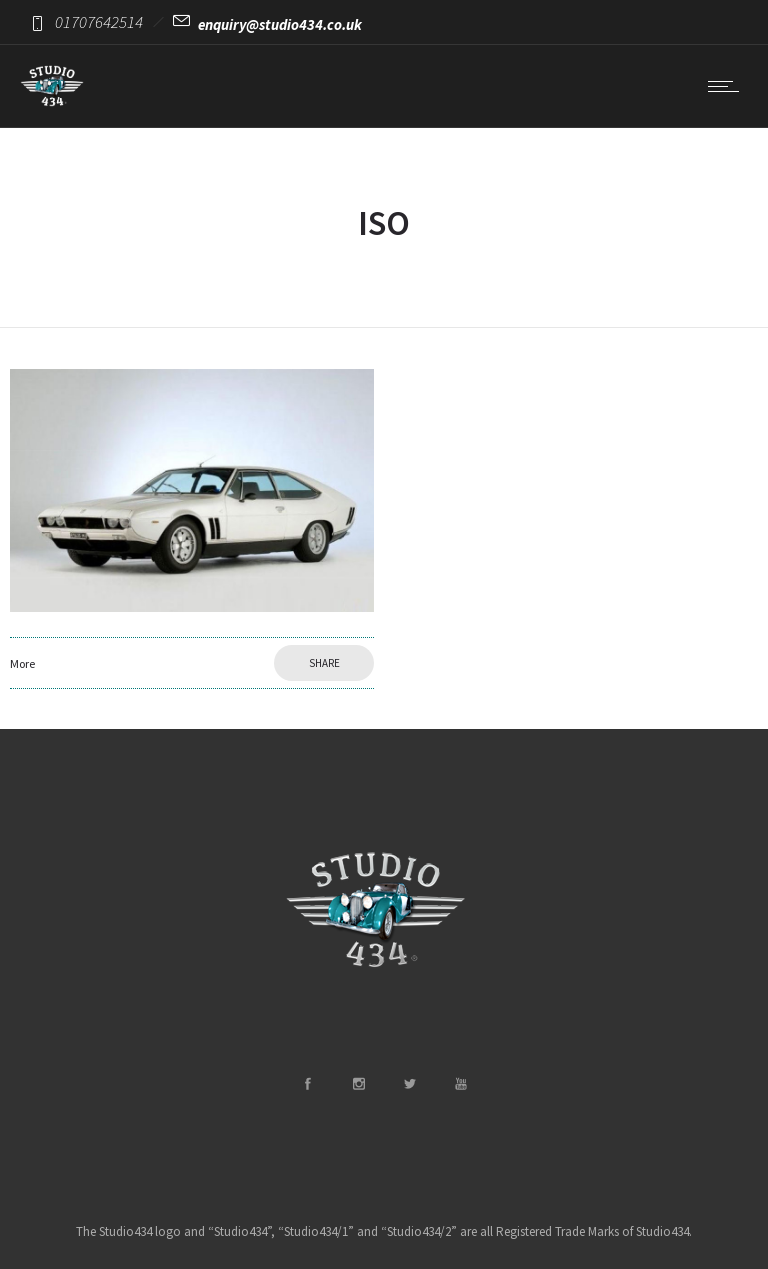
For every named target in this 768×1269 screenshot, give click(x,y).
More (22, 663)
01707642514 (99, 22)
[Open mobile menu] (728, 86)
